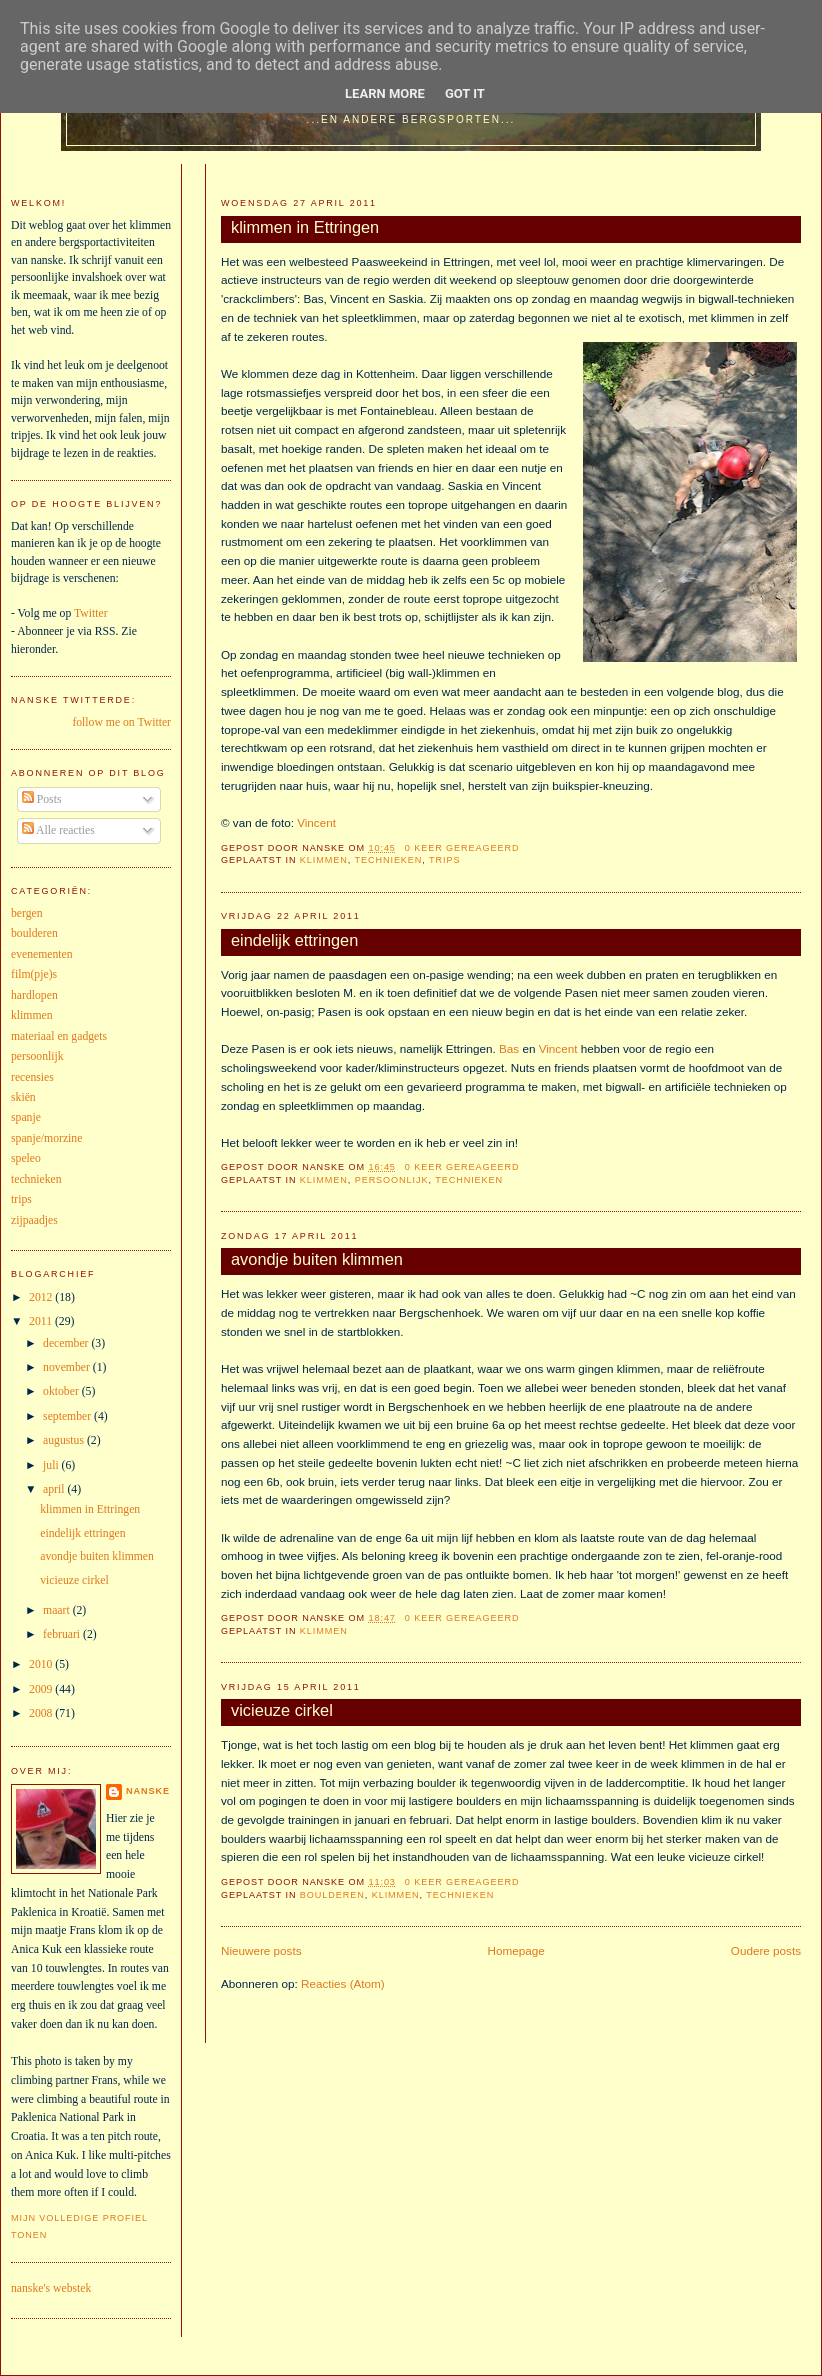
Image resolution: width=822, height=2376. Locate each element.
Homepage (516, 1950)
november (68, 1367)
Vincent (316, 822)
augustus (65, 1440)
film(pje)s (34, 974)
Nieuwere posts (261, 1950)
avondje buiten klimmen (317, 1259)
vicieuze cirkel (282, 1710)
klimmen (324, 860)
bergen (27, 913)
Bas (509, 1048)
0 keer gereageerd (462, 848)
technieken (389, 860)
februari (63, 1634)
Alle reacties (58, 830)
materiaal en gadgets (59, 1036)
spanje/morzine (46, 1138)
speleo (26, 1158)
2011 (42, 1321)
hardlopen (34, 995)
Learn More (385, 93)
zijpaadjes (34, 1220)
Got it (465, 93)
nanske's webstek (51, 2288)
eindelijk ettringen (294, 940)
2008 (42, 1713)
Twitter (91, 613)
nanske (148, 1791)
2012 (42, 1297)
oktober (62, 1391)
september (68, 1416)
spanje (26, 1117)
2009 (42, 1689)
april (55, 1489)
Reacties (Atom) (343, 1983)
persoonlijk (392, 1180)
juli (52, 1465)
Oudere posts (766, 1950)
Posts (42, 799)
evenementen (42, 954)
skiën (23, 1097)
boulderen (332, 1895)
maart (58, 1610)
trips (444, 860)
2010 (42, 1664)
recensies (32, 1077)
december (67, 1343)
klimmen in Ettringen (305, 227)
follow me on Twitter (121, 722)
